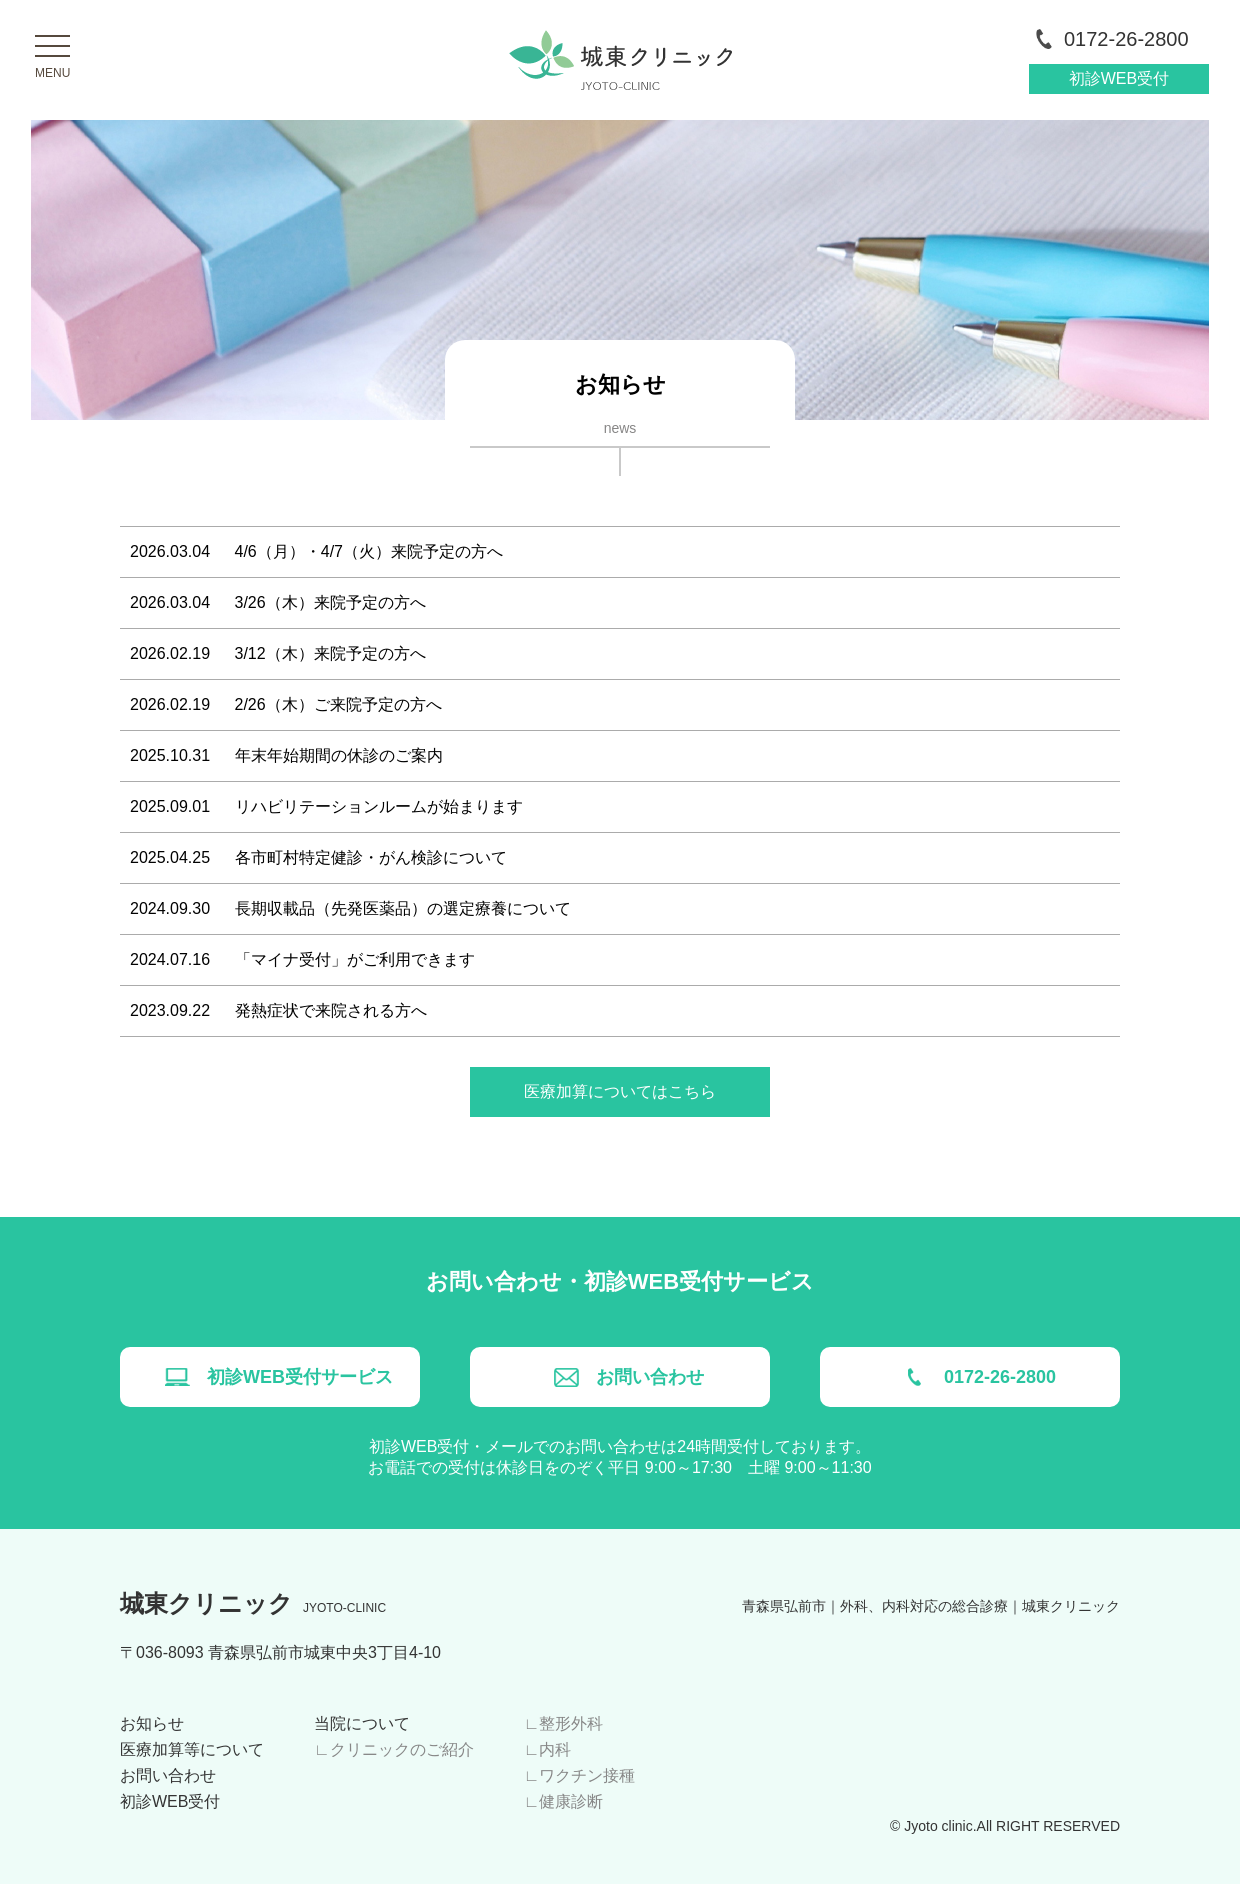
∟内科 (548, 1749)
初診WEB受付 (1119, 78)
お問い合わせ (168, 1775)
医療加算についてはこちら (620, 1091)
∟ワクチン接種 (580, 1775)
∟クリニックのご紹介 (394, 1749)
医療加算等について (192, 1749)
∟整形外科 (564, 1723)
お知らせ (152, 1723)
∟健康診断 (564, 1801)
